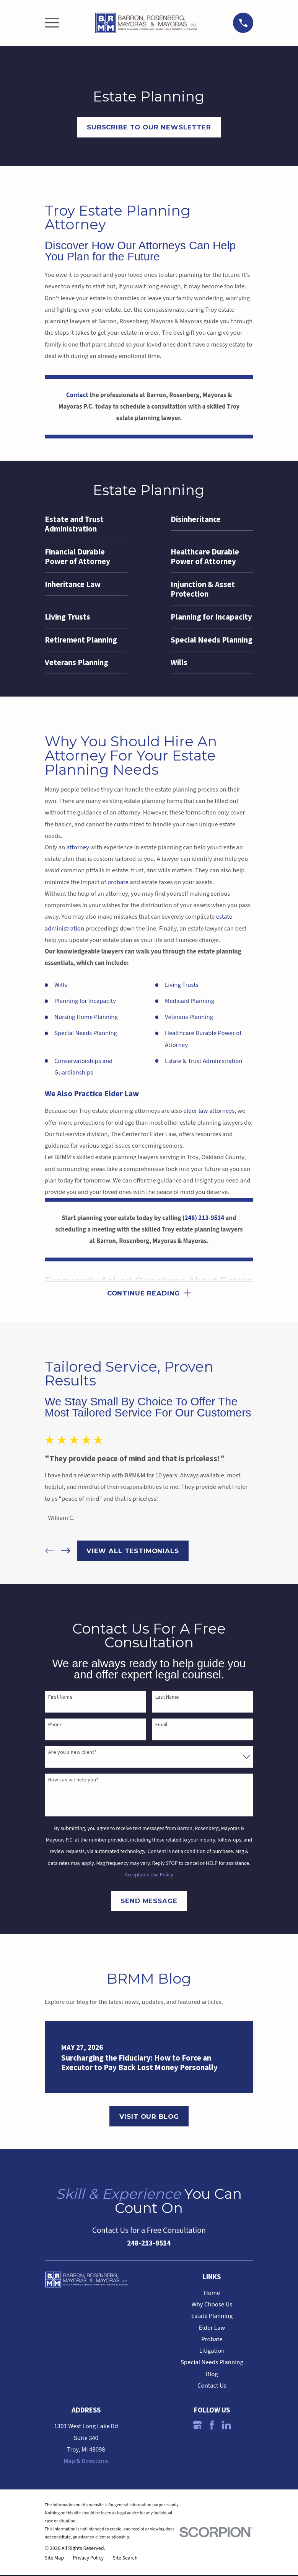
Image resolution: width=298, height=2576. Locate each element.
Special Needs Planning (85, 1033)
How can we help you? (73, 1781)
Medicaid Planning (189, 1001)
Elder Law (212, 2328)
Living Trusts (182, 985)
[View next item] (65, 1552)
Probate (211, 2340)
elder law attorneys (208, 1110)
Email (161, 1725)
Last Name (167, 1698)
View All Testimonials (132, 1552)
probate (118, 882)
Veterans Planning (189, 1017)
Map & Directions (86, 2462)
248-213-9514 (149, 2244)
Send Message (149, 1902)
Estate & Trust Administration (204, 1061)
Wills (60, 985)
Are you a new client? (72, 1753)
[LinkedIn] (226, 2426)
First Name (60, 1698)
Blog (212, 2375)
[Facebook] (212, 2426)
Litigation (212, 2352)
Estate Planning (212, 2317)
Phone (55, 1725)
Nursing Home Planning (86, 1017)
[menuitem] (86, 524)
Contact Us (211, 2386)
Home (212, 2294)
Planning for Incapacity (85, 1001)
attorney (78, 847)
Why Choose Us (211, 2305)
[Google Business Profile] (197, 2426)
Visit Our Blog (149, 2117)
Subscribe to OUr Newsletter (149, 127)
